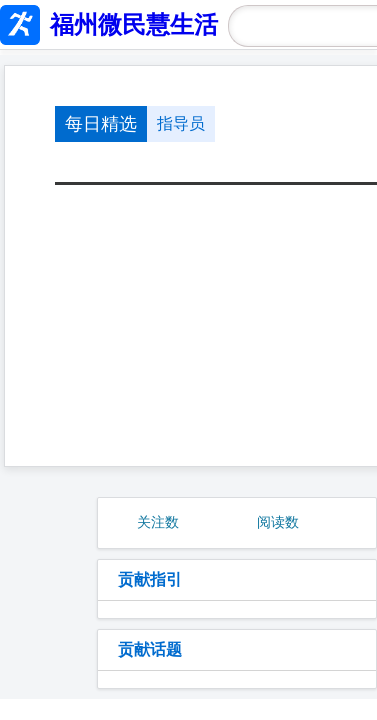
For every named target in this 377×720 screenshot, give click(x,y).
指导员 (181, 123)
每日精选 (101, 124)
